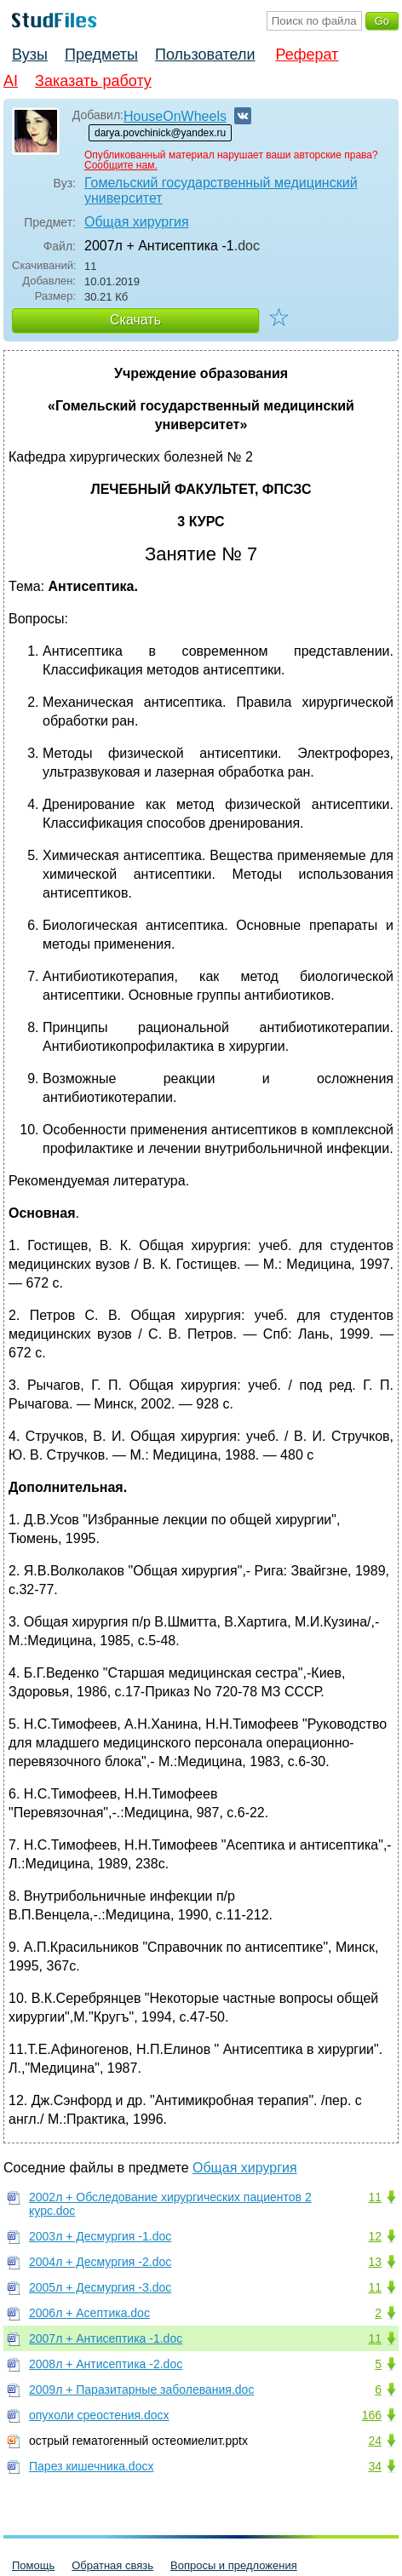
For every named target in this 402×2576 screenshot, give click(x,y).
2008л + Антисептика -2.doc (105, 2364)
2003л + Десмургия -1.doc (100, 2236)
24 (375, 2440)
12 (375, 2236)
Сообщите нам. (121, 165)
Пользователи (205, 54)
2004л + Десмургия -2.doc (100, 2262)
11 (375, 2197)
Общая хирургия (136, 222)
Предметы (101, 54)
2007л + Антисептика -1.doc (105, 2338)
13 (375, 2262)
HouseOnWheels (175, 116)
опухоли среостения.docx (99, 2415)
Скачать (135, 320)
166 (372, 2415)
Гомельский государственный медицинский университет (221, 190)
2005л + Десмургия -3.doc (100, 2287)
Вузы (30, 54)
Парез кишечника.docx (91, 2466)
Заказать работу (93, 80)
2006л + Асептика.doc (89, 2313)
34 (375, 2466)
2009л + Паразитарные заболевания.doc (141, 2389)
